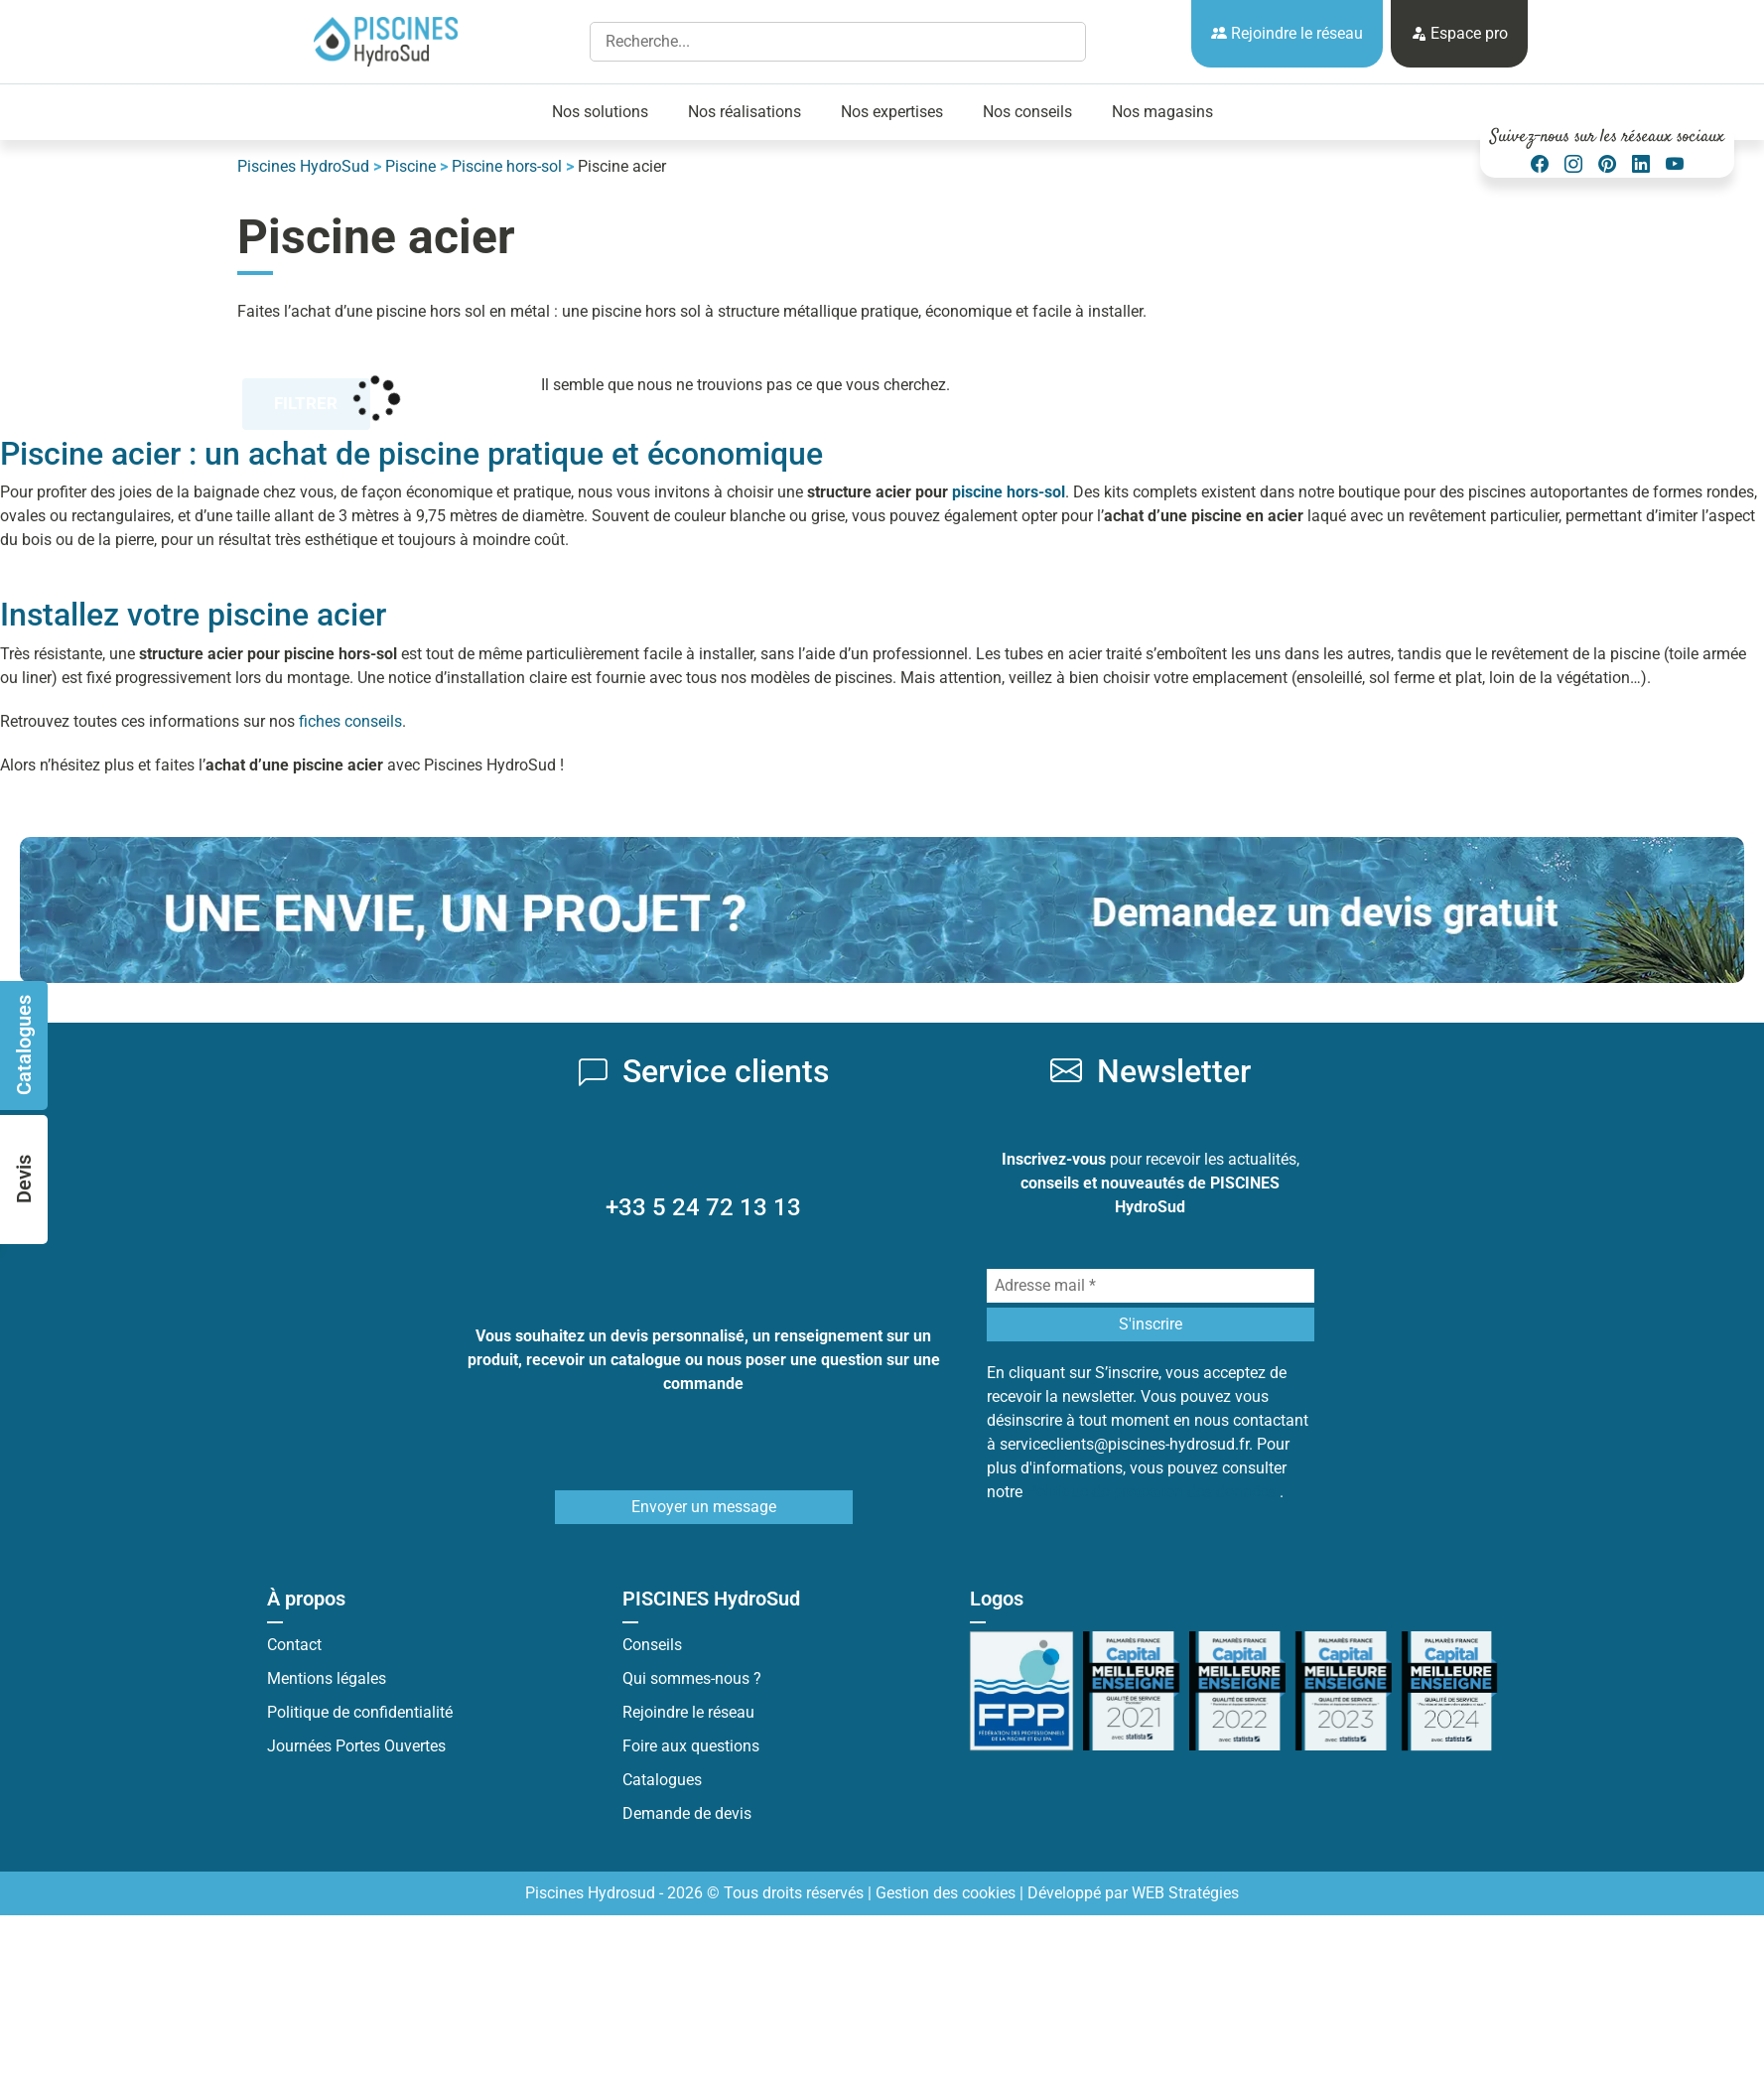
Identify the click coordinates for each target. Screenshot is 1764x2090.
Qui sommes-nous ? (691, 1678)
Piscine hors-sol (507, 166)
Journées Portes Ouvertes (356, 1746)
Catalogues (662, 1779)
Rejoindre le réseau (1287, 33)
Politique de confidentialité (360, 1712)
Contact (294, 1644)
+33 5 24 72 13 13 (703, 1207)
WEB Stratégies (1185, 1892)
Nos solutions (600, 111)
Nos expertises (892, 111)
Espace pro (1459, 33)
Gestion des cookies (946, 1892)
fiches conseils (350, 721)
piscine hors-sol (1008, 492)
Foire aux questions (690, 1746)
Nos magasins (1162, 111)
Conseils (652, 1644)
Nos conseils (1027, 111)
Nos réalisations (744, 111)
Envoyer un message (703, 1506)
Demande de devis (686, 1813)
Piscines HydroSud (303, 166)
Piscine (410, 166)
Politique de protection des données (1153, 1491)
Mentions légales (326, 1678)
